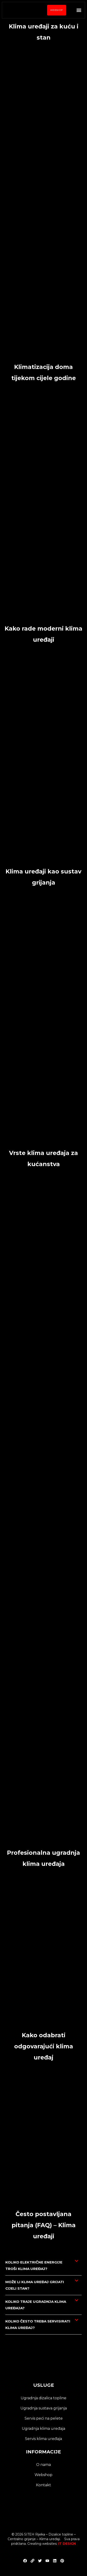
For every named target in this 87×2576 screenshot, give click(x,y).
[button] (79, 10)
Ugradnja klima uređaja (43, 2428)
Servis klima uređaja (43, 2439)
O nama (43, 2464)
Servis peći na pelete (44, 2418)
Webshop (43, 2475)
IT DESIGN (67, 2544)
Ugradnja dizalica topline (43, 2398)
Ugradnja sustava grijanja (43, 2408)
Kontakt (43, 2485)
